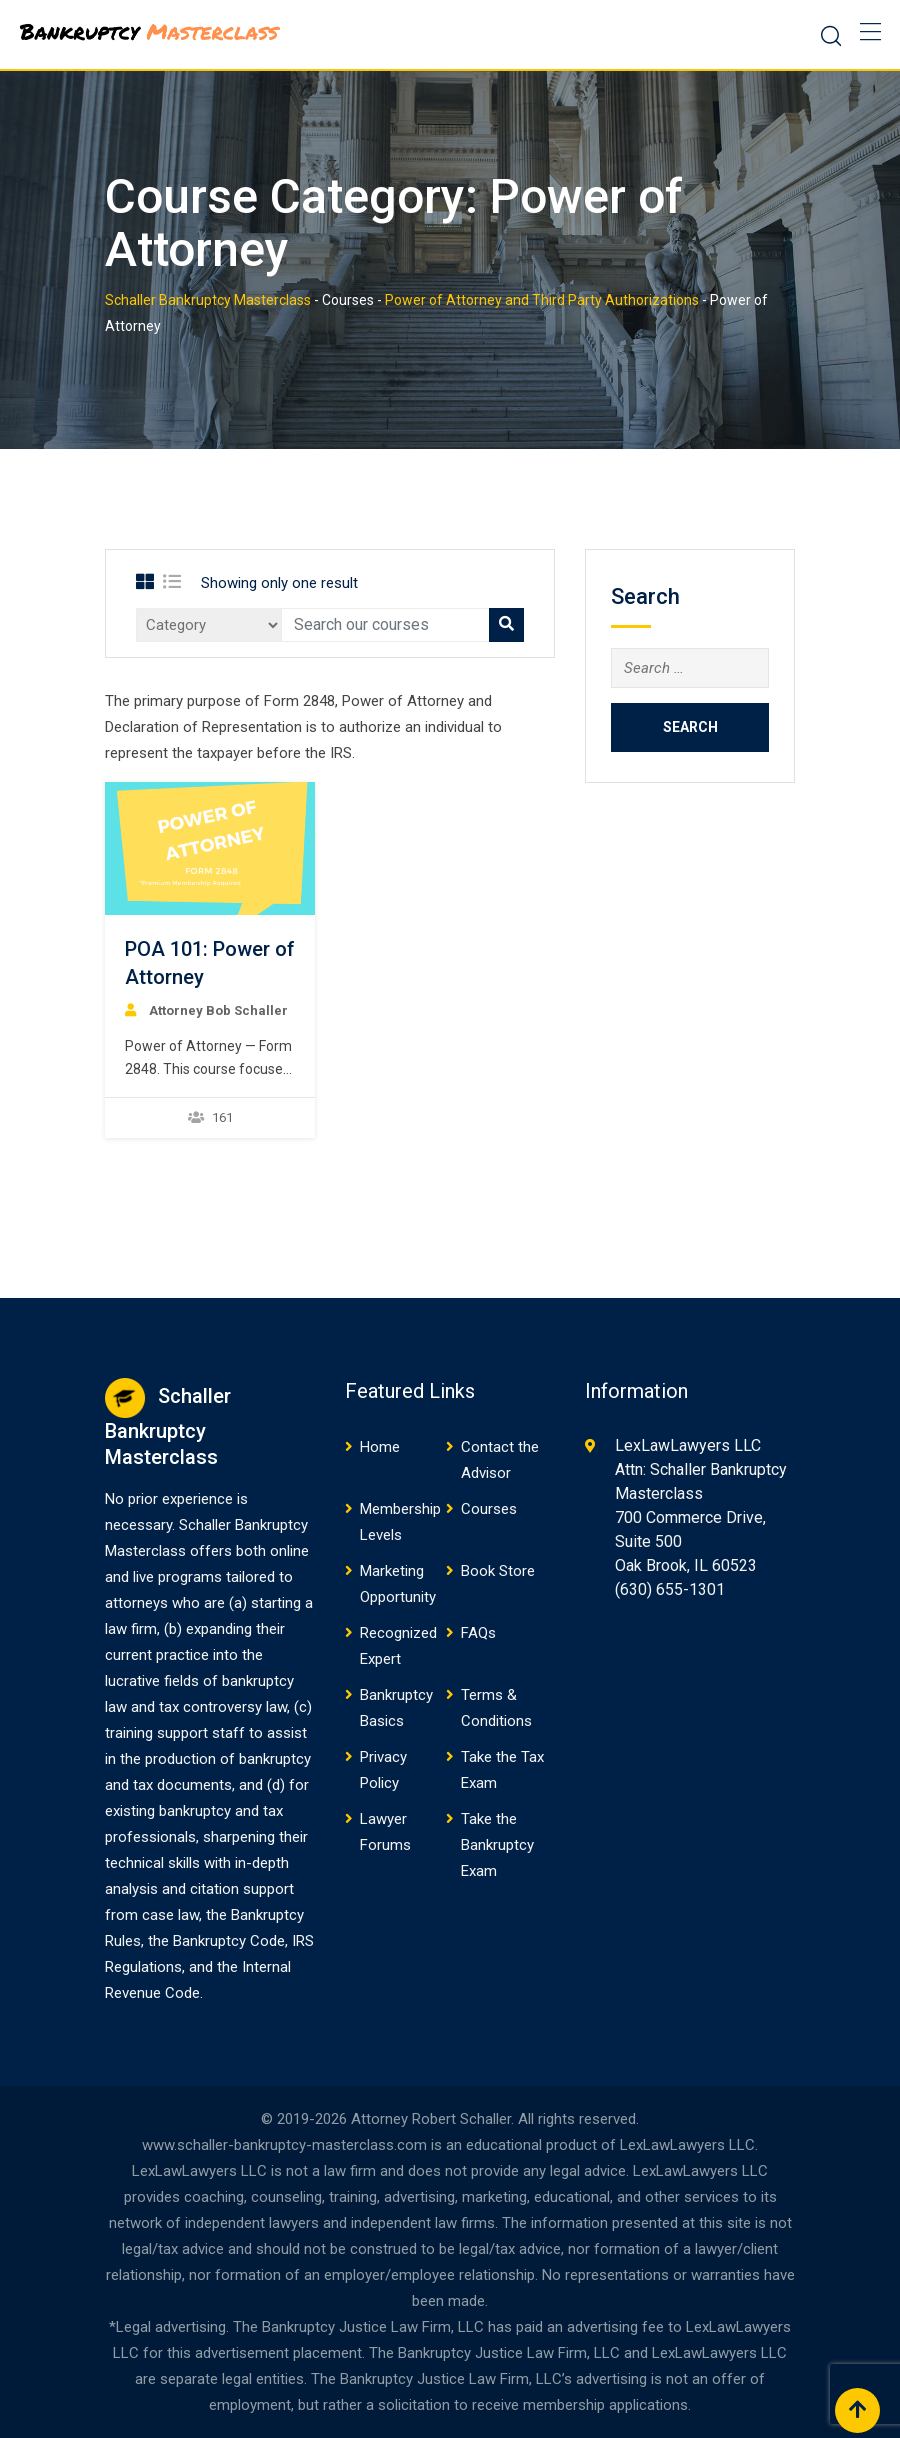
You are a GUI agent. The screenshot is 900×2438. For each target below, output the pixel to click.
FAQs (478, 1633)
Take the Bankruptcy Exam (497, 1845)
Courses (489, 1509)
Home (380, 1447)
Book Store (498, 1571)
